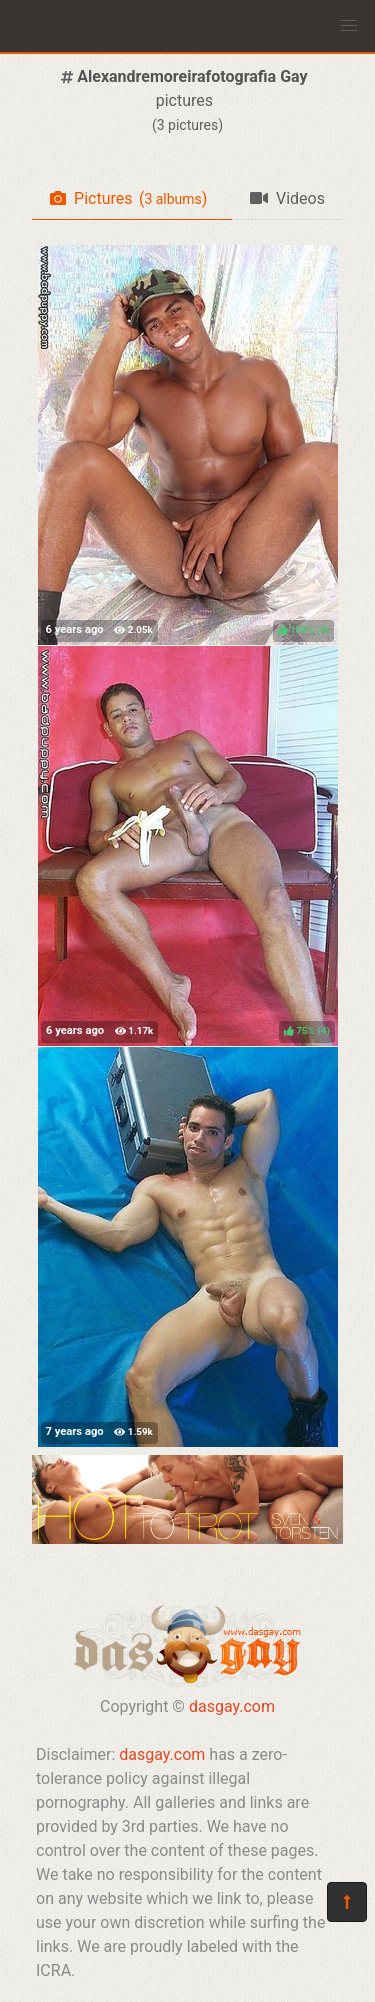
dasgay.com (232, 1706)
